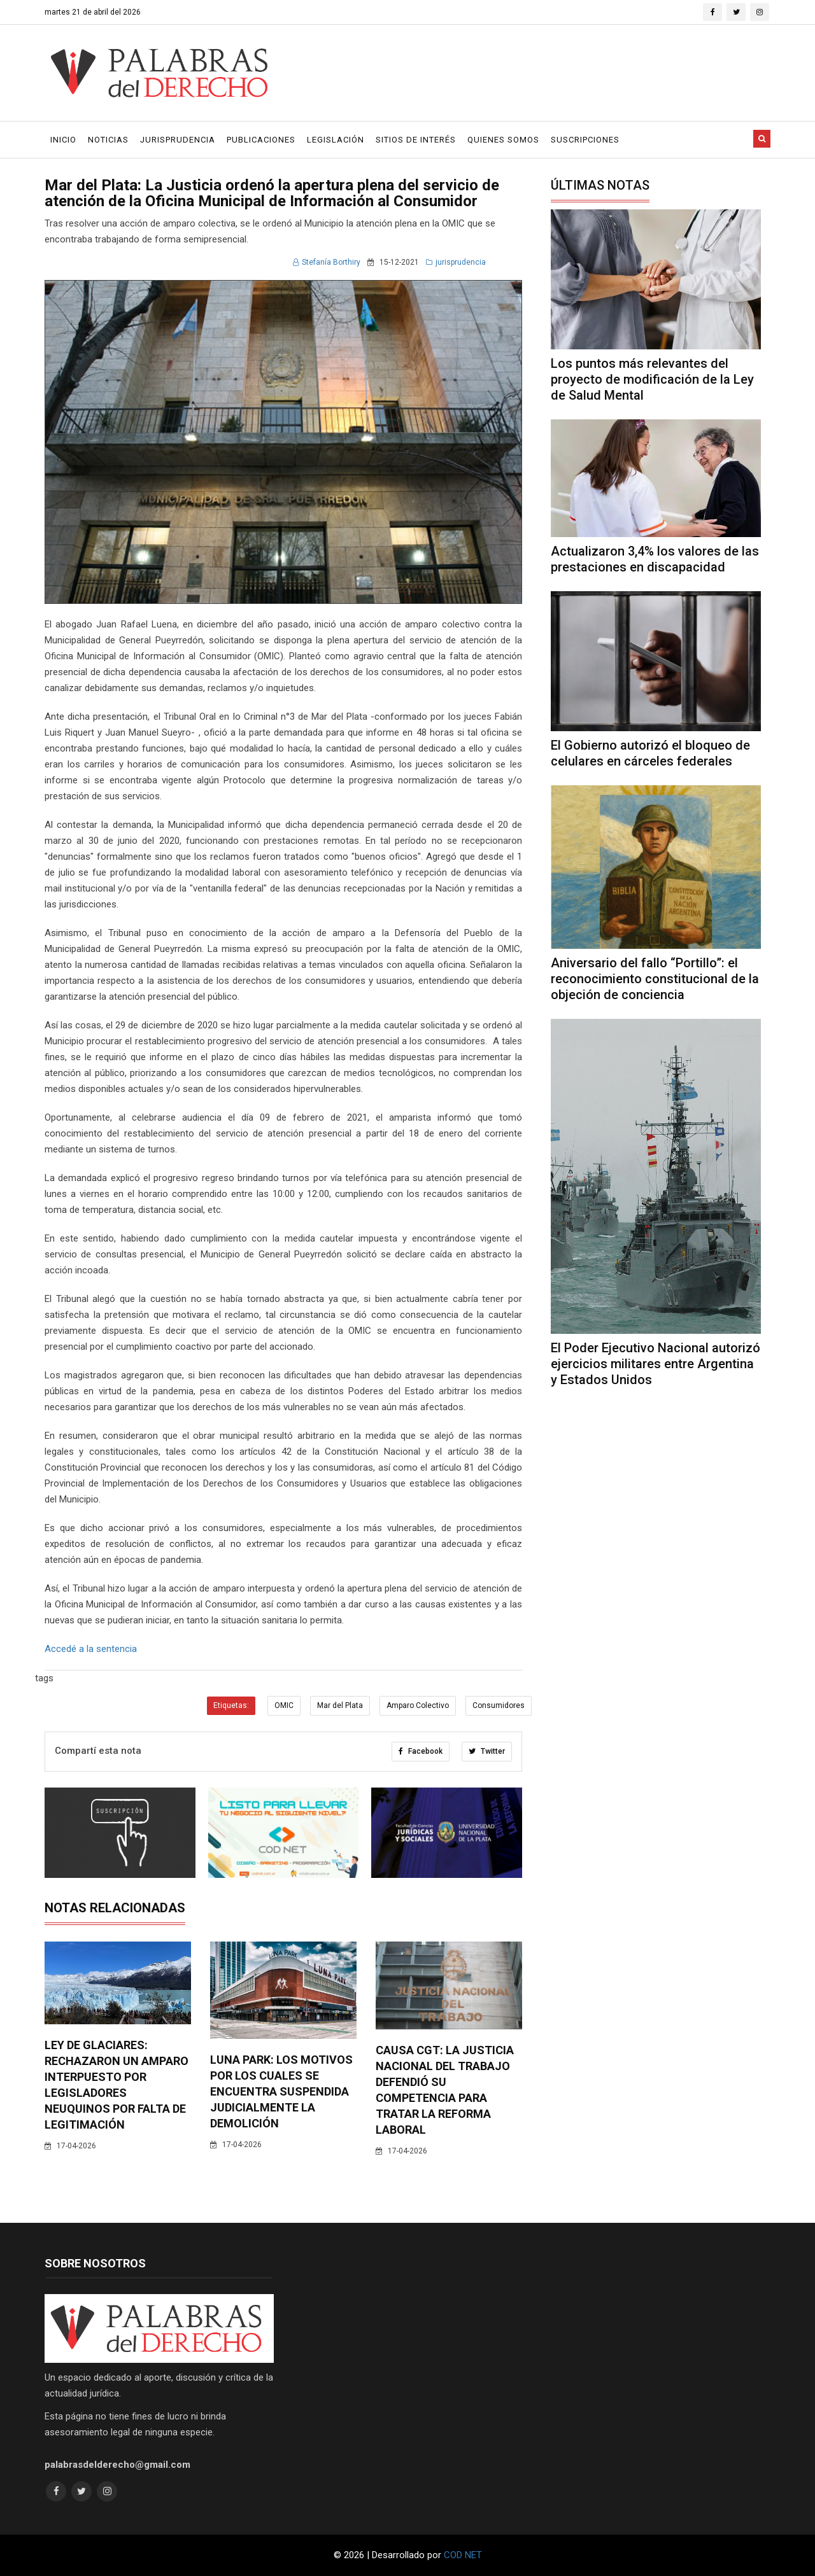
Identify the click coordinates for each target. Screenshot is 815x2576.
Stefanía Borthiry (326, 262)
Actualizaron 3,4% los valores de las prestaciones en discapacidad (655, 559)
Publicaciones (261, 139)
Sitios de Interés (416, 139)
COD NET (463, 2555)
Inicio (63, 139)
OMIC (284, 1705)
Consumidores (498, 1705)
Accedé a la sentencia (91, 1649)
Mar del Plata (340, 1705)
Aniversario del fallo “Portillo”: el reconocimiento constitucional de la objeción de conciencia (655, 978)
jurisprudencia (456, 262)
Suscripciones (585, 139)
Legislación (335, 139)
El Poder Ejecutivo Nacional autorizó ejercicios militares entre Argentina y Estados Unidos (655, 1363)
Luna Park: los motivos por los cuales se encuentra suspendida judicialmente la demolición (281, 2091)
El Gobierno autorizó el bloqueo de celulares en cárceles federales (650, 753)
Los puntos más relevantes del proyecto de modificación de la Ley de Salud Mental (652, 379)
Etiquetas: (231, 1705)
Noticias (108, 139)
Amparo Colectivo (417, 1705)
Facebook (421, 1751)
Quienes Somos (503, 139)
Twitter (487, 1751)
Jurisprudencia (177, 139)
